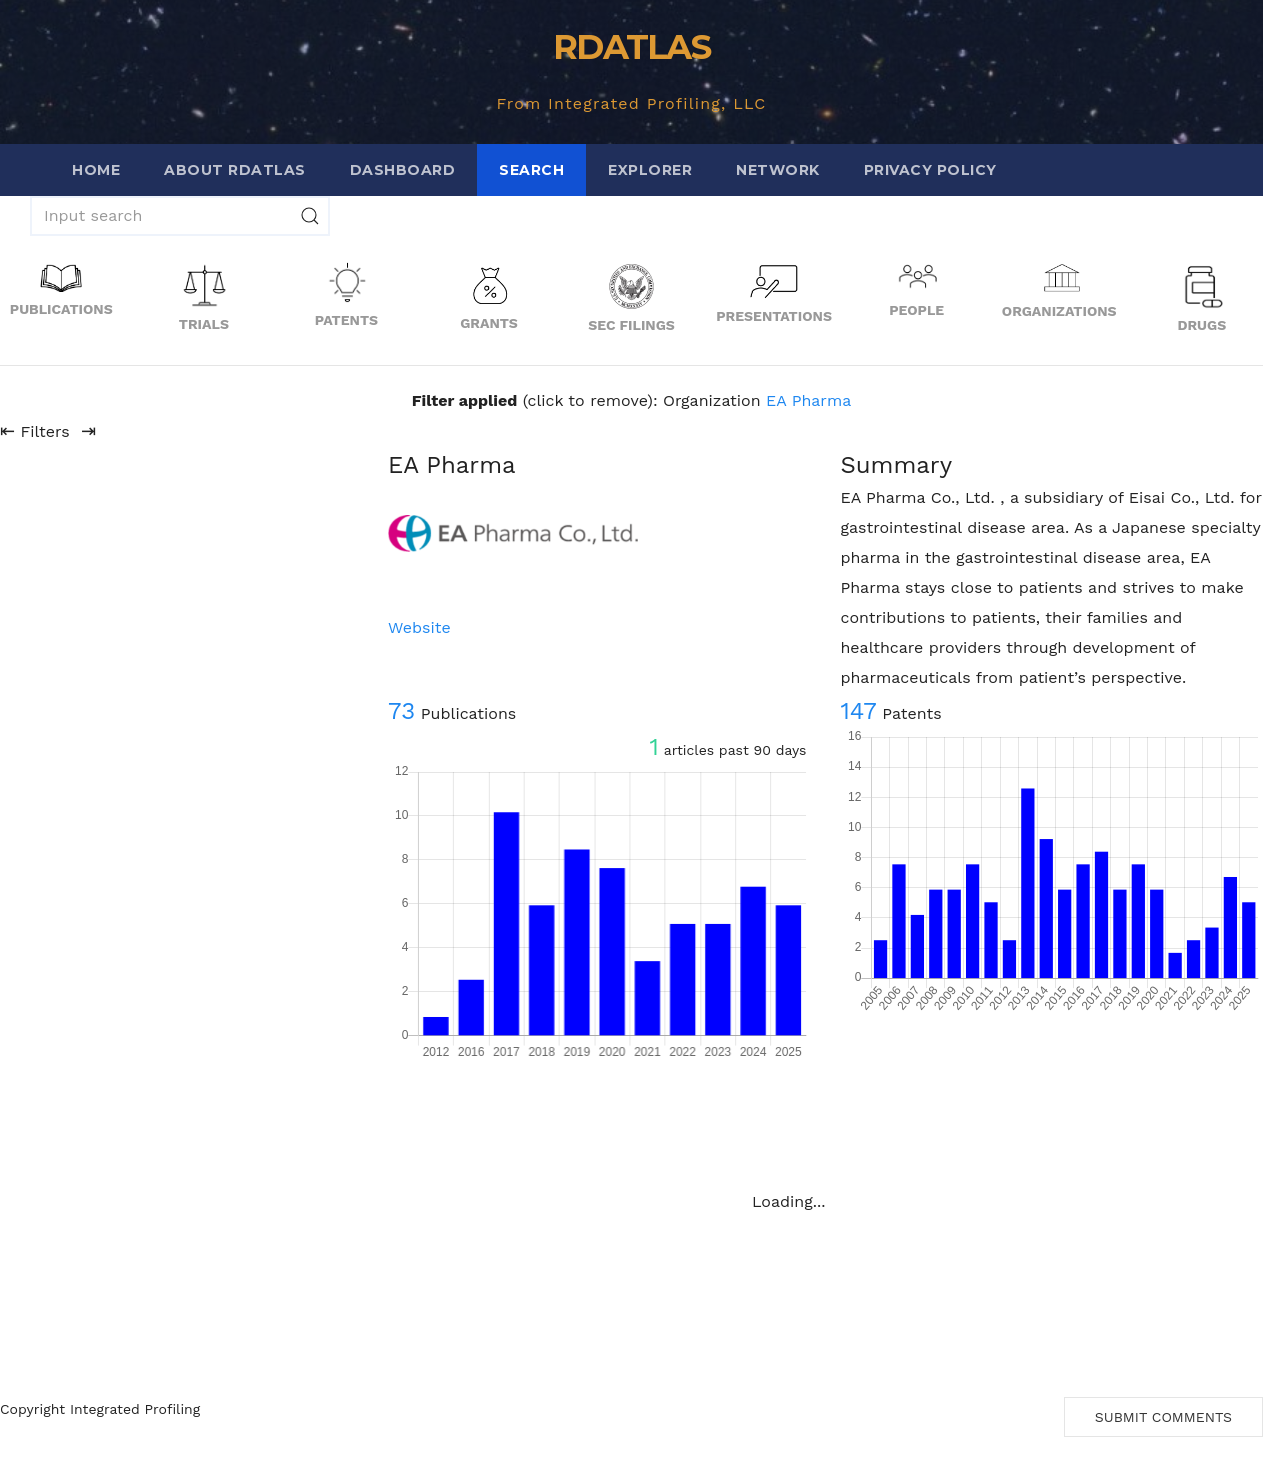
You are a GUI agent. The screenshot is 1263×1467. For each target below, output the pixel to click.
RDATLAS (631, 47)
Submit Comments (1163, 1417)
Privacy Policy (930, 170)
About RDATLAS (235, 170)
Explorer (650, 170)
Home (96, 170)
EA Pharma (808, 400)
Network (778, 170)
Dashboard (403, 170)
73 (401, 711)
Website (419, 627)
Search (531, 170)
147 (858, 711)
